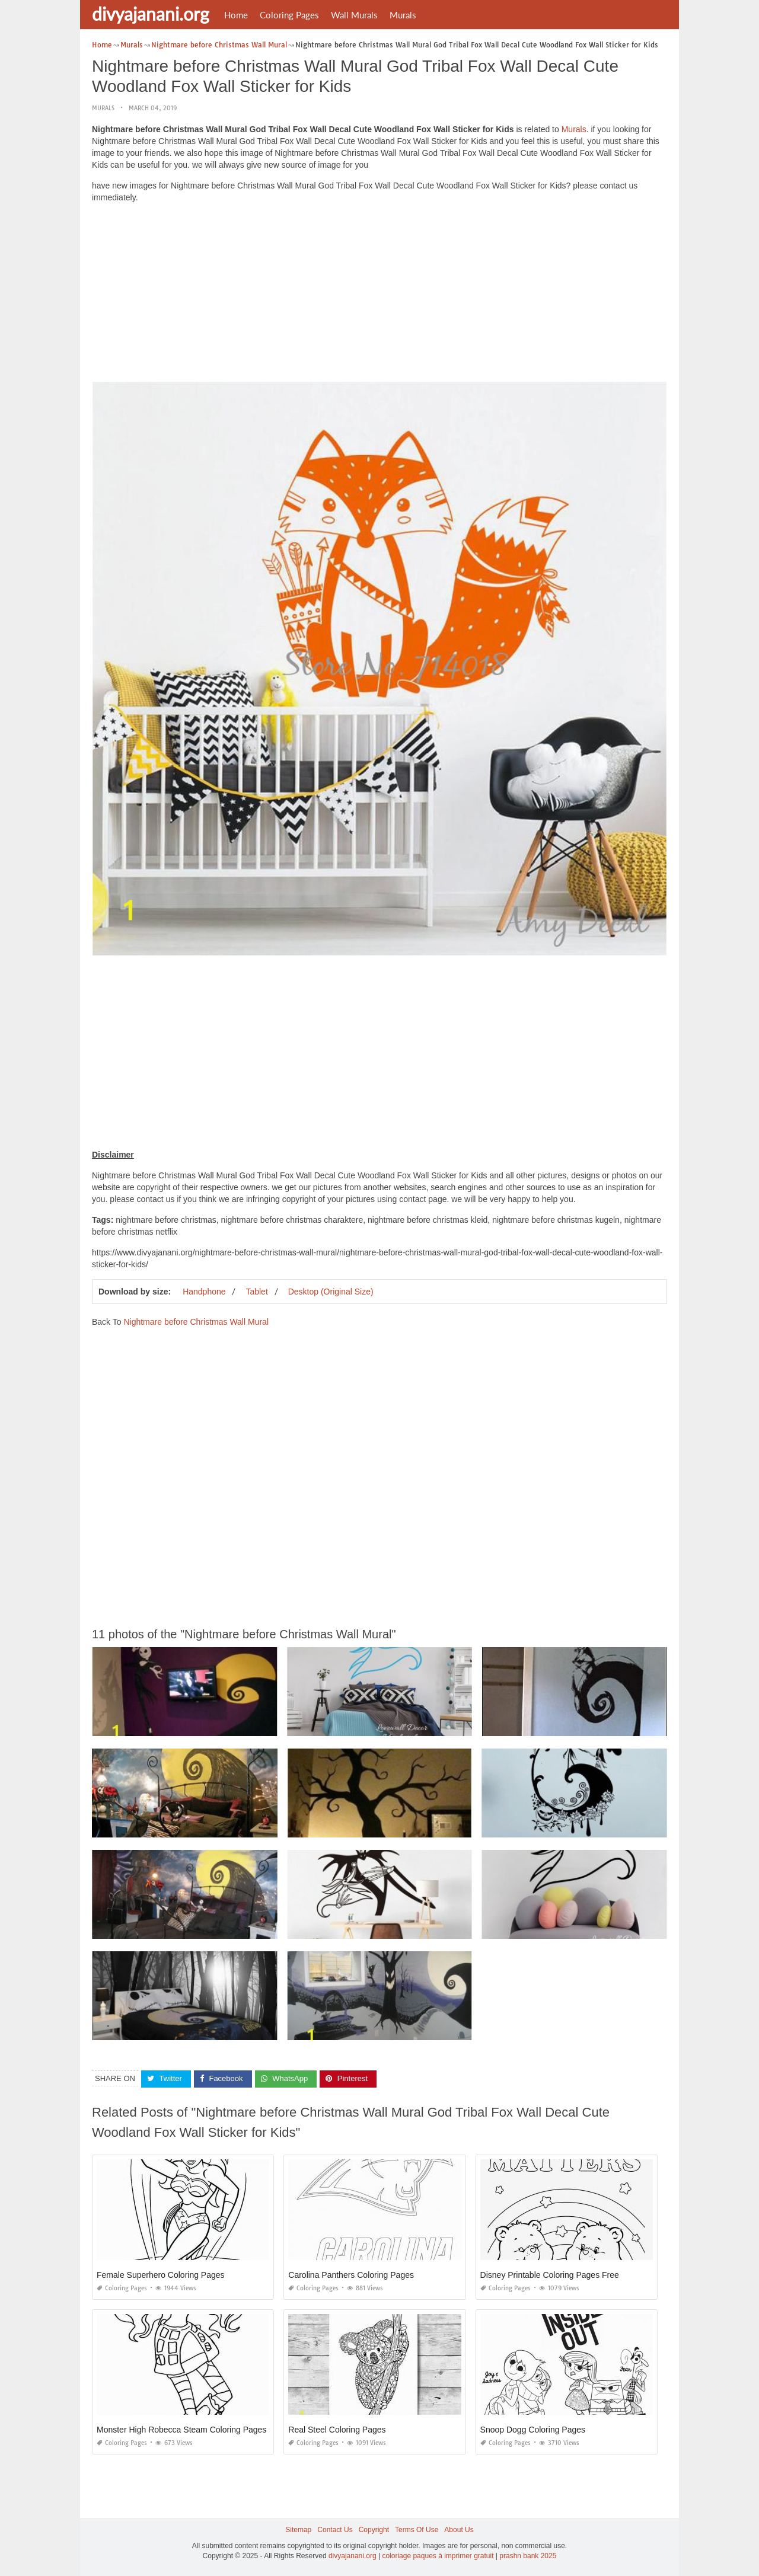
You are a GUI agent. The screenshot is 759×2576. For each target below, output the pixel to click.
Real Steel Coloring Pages (336, 2429)
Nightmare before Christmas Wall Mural (196, 1322)
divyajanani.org (150, 13)
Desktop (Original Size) (331, 1291)
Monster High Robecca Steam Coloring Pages (181, 2429)
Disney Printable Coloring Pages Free (549, 2275)
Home (236, 14)
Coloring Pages (289, 14)
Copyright (374, 2530)
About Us (458, 2530)
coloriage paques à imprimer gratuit (437, 2556)
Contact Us (334, 2530)
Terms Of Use (416, 2530)
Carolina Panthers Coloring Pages (351, 2275)
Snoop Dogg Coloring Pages (532, 2429)
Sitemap (298, 2530)
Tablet (256, 1291)
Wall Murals (354, 14)
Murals (403, 14)
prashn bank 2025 (527, 2556)
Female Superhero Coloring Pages (161, 2275)
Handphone (204, 1291)
